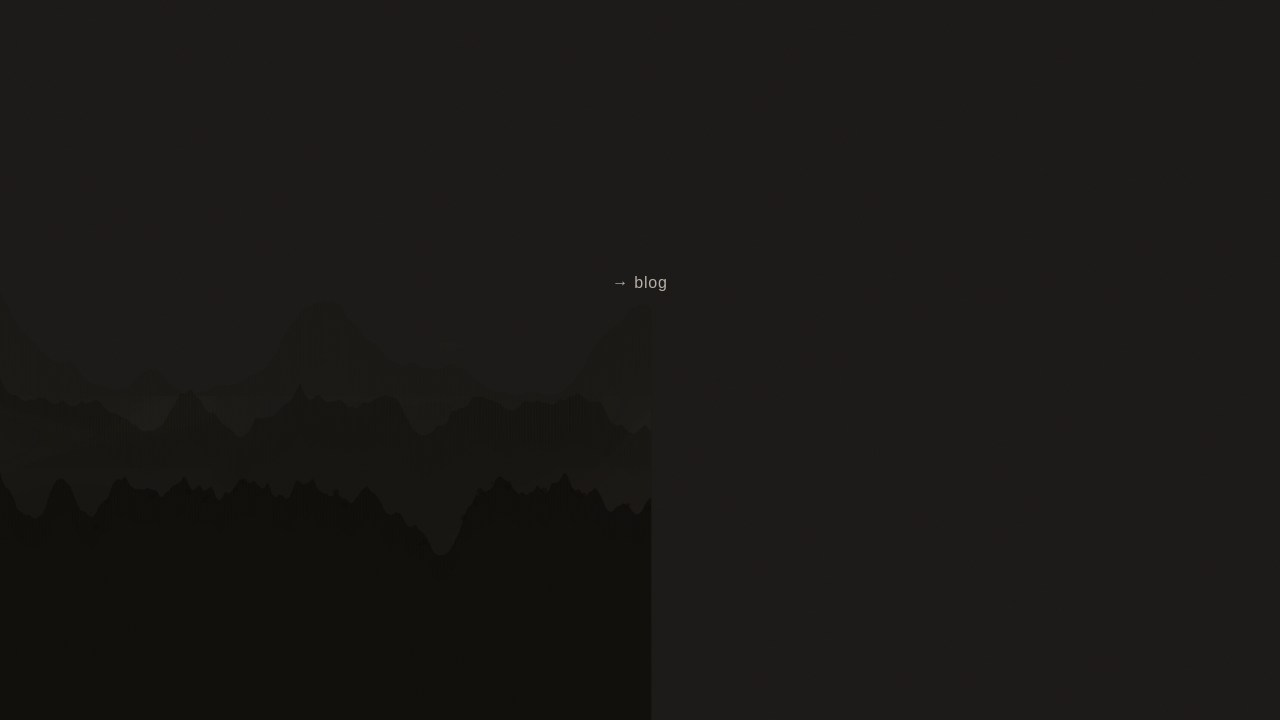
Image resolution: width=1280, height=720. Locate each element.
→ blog (640, 282)
